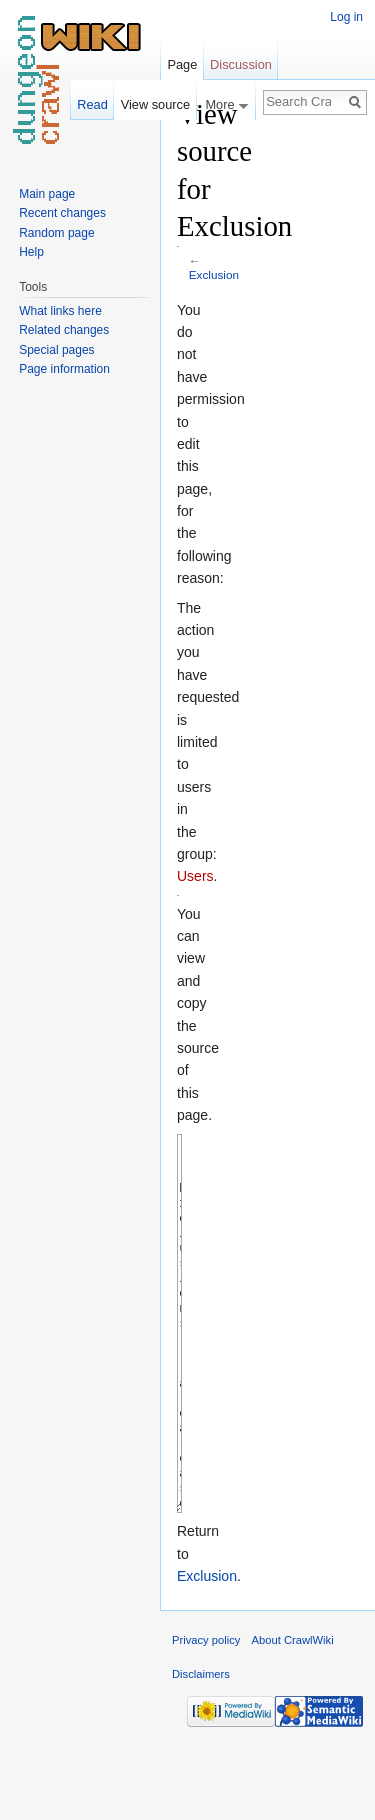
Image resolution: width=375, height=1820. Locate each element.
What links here (60, 311)
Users (195, 876)
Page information (64, 369)
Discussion (241, 64)
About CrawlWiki (293, 1715)
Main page (47, 194)
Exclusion (214, 274)
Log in (346, 17)
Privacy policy (206, 1715)
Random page (56, 233)
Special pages (56, 350)
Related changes (64, 330)
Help (31, 252)
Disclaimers (201, 1749)
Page (182, 64)
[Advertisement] (279, 396)
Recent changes (62, 213)
